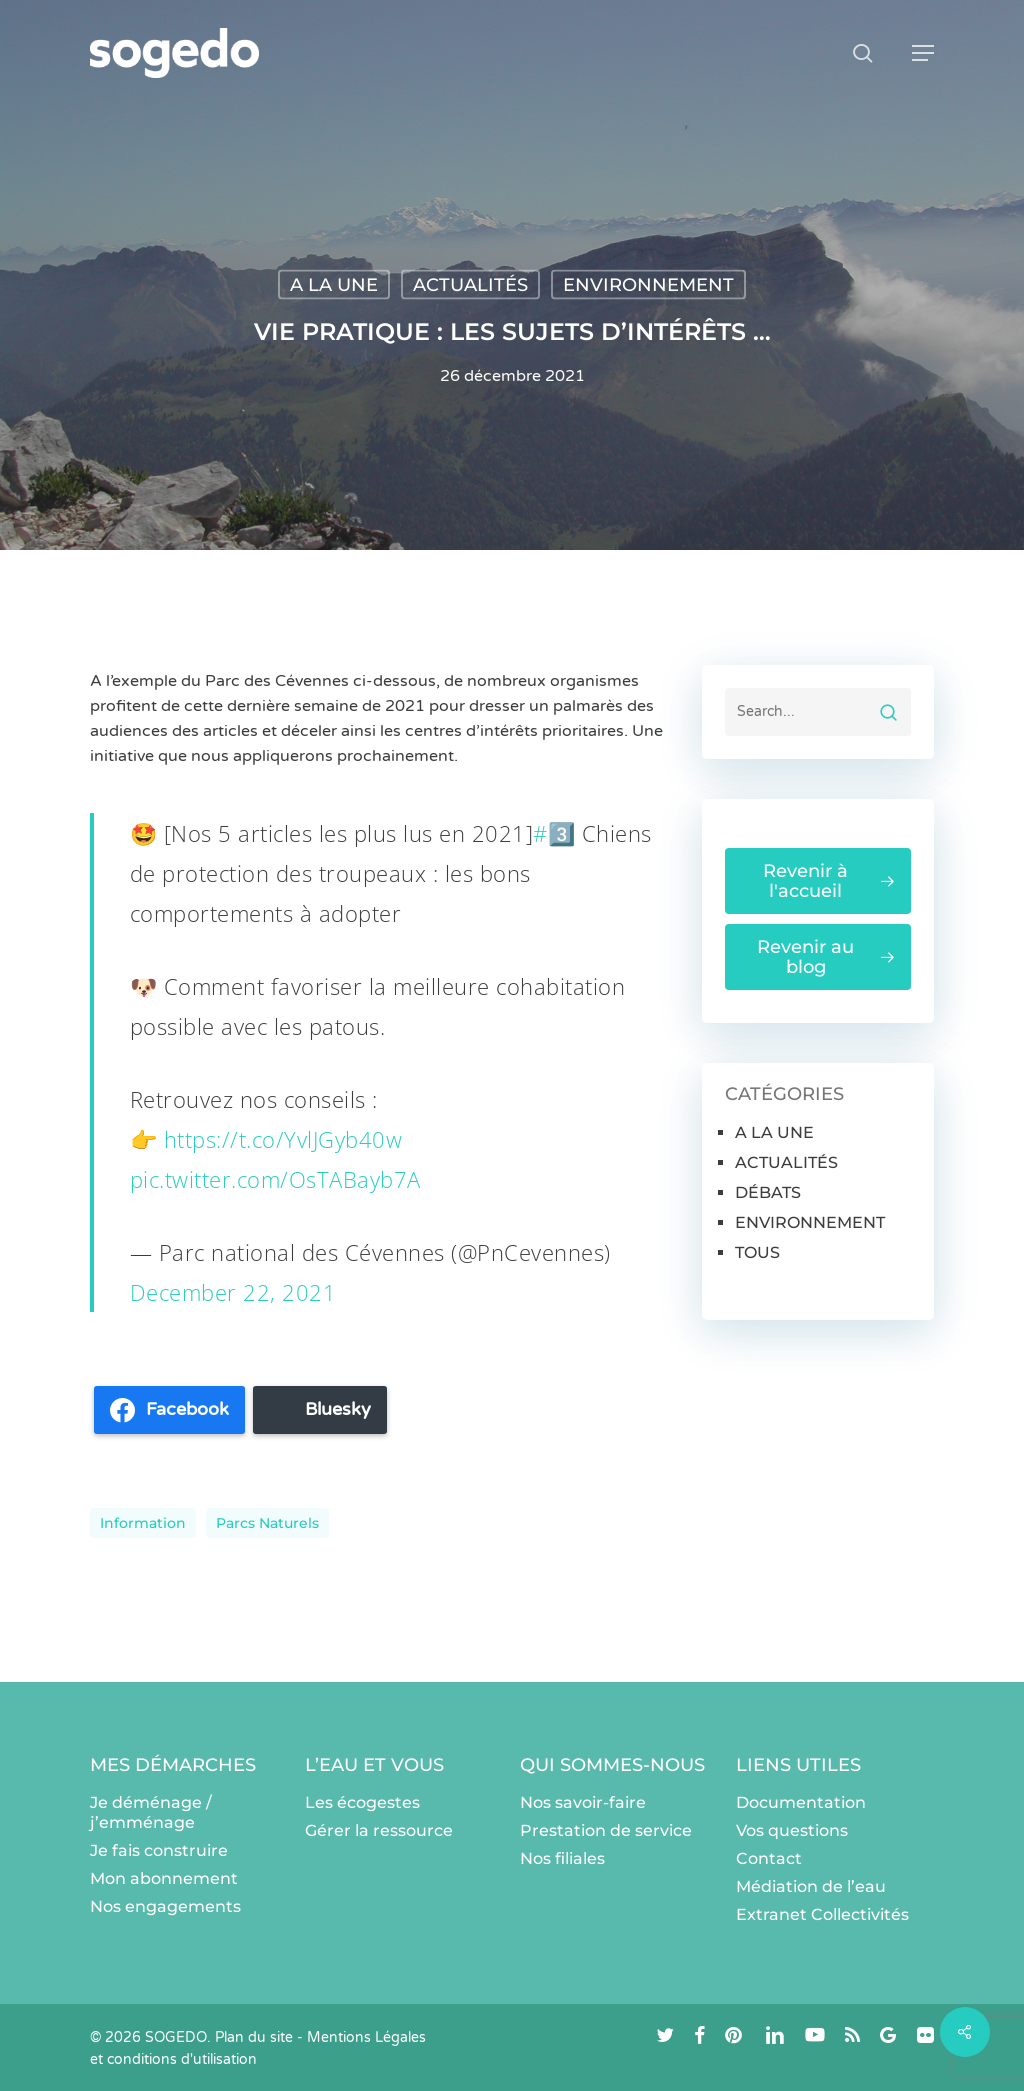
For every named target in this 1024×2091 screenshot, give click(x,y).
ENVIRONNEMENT (648, 285)
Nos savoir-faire (583, 1802)
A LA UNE (334, 285)
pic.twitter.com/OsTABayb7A (275, 1179)
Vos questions (792, 1830)
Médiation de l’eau (811, 1886)
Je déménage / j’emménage (151, 1812)
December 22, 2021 (233, 1292)
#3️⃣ (554, 833)
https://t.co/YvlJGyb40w (283, 1139)
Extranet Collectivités (822, 1914)
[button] (923, 53)
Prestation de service (606, 1830)
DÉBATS (768, 1192)
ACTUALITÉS (470, 285)
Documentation (801, 1802)
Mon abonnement (164, 1878)
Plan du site (254, 2037)
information (143, 1523)
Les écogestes (362, 1802)
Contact (769, 1858)
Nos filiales (562, 1858)
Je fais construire (159, 1850)
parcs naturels (267, 1523)
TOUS (757, 1252)
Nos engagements (165, 1906)
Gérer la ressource (379, 1830)
